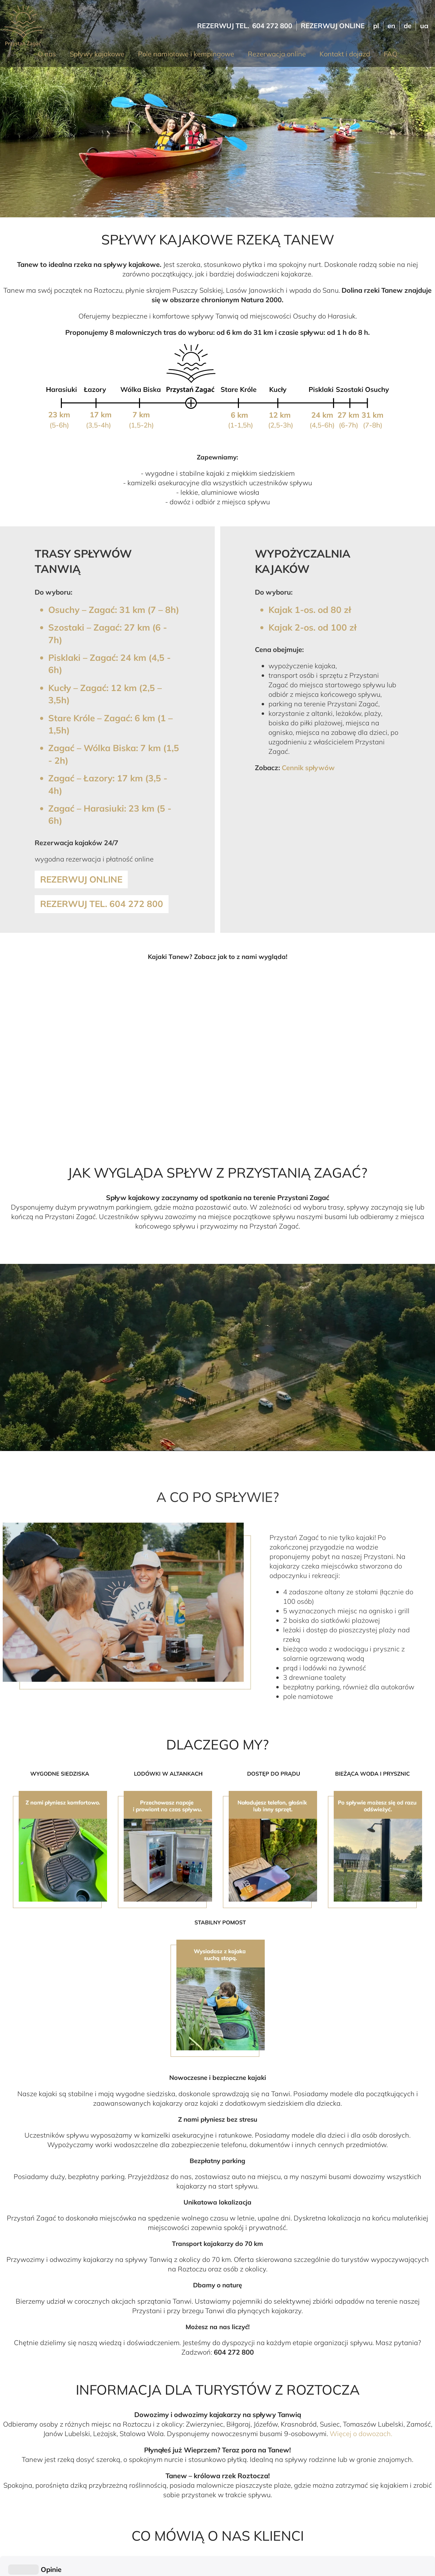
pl (376, 25)
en (391, 25)
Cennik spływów (308, 767)
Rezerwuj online (333, 25)
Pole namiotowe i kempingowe (186, 54)
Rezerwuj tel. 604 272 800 (101, 903)
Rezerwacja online (277, 54)
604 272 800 (272, 25)
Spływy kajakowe (97, 54)
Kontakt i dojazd (344, 54)
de (408, 25)
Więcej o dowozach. (361, 2433)
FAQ (390, 54)
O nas (47, 54)
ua (424, 25)
